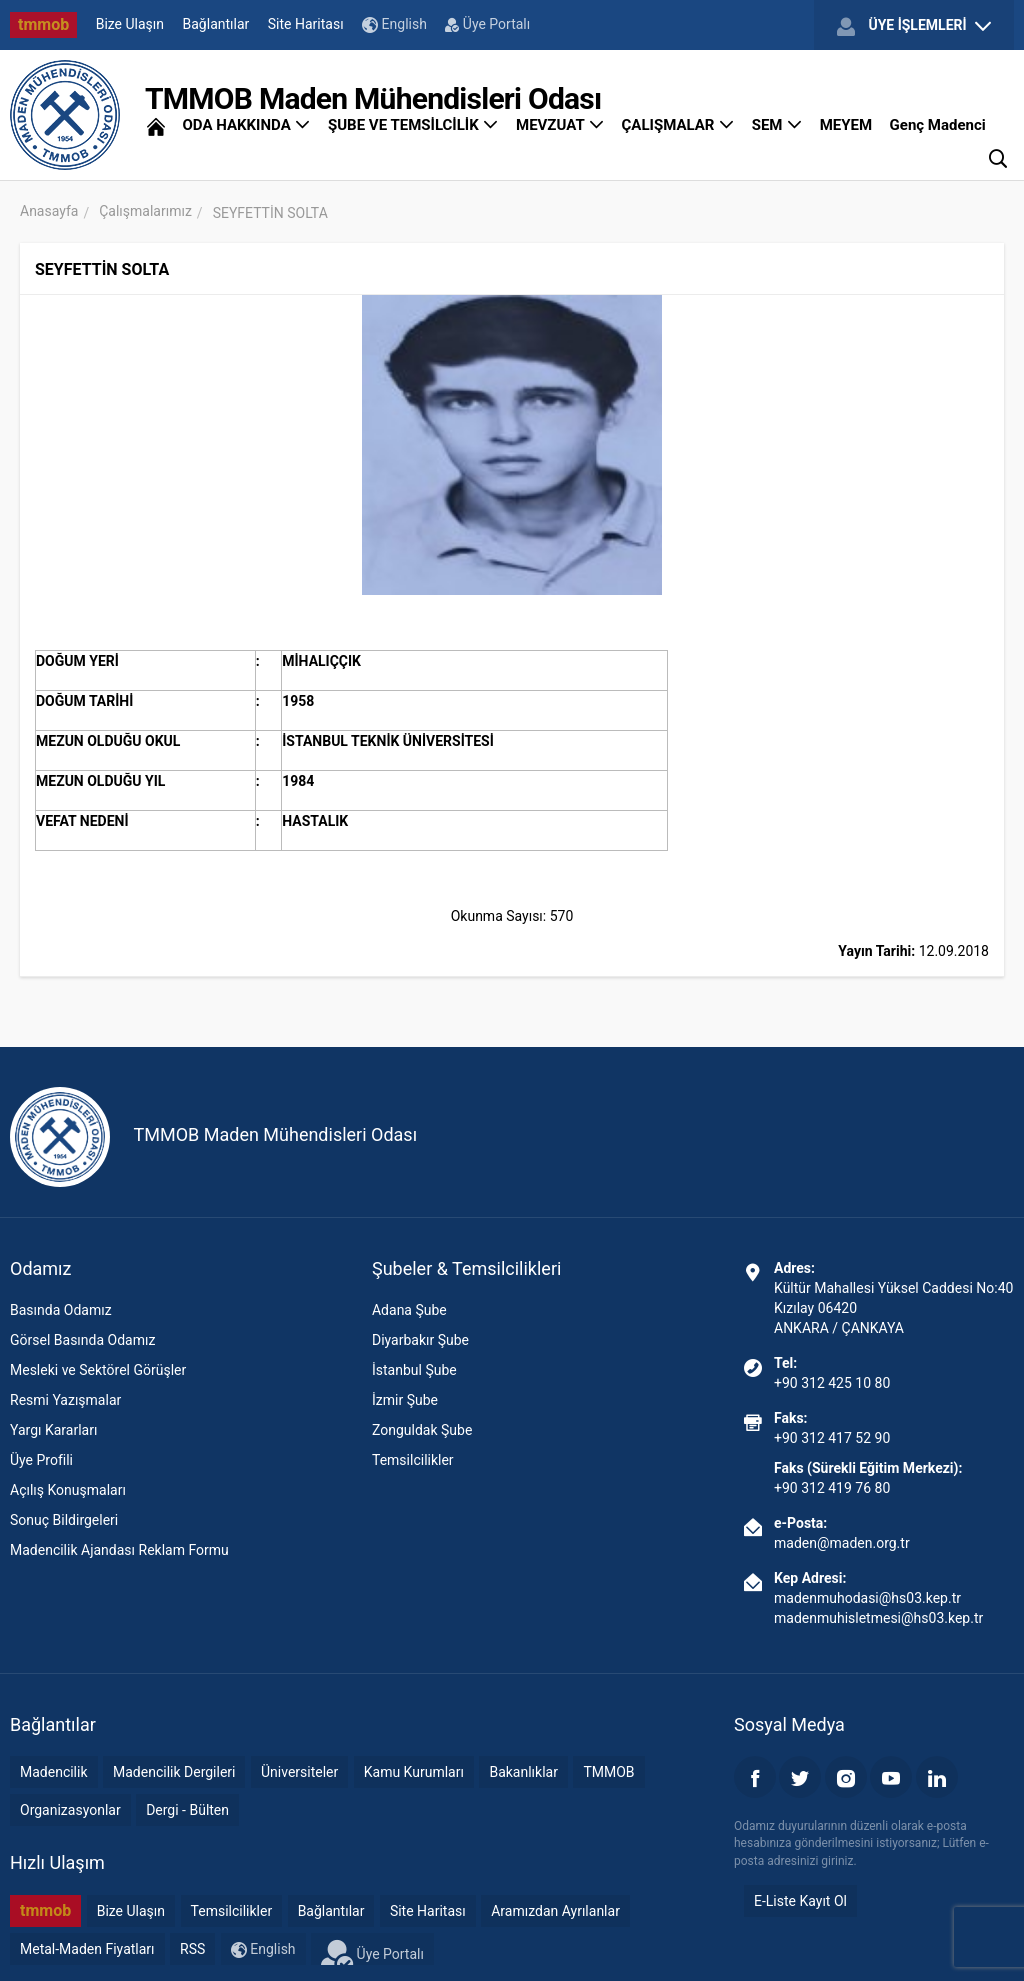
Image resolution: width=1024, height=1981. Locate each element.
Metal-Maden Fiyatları (87, 1949)
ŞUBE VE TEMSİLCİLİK (413, 125)
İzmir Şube (405, 1400)
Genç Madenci (938, 125)
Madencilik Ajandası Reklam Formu (119, 1550)
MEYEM (846, 125)
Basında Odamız (61, 1310)
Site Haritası (306, 24)
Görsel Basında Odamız (82, 1340)
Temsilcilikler (413, 1460)
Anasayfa (49, 211)
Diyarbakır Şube (420, 1340)
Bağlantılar (216, 24)
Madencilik (54, 1772)
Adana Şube (409, 1310)
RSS (192, 1949)
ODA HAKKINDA (246, 125)
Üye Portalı (487, 24)
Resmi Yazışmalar (65, 1400)
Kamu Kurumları (414, 1772)
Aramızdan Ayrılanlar (555, 1911)
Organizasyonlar (70, 1810)
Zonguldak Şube (422, 1430)
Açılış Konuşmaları (68, 1490)
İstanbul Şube (414, 1370)
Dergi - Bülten (187, 1810)
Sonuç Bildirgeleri (64, 1520)
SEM (777, 125)
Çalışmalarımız (145, 211)
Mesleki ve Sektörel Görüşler (98, 1370)
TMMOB (608, 1772)
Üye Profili (41, 1460)
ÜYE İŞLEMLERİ (914, 26)
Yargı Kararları (53, 1430)
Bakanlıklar (523, 1772)
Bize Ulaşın (130, 24)
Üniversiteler (299, 1772)
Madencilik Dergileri (174, 1772)
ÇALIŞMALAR (678, 125)
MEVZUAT (560, 125)
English (394, 24)
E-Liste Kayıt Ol (800, 1901)
